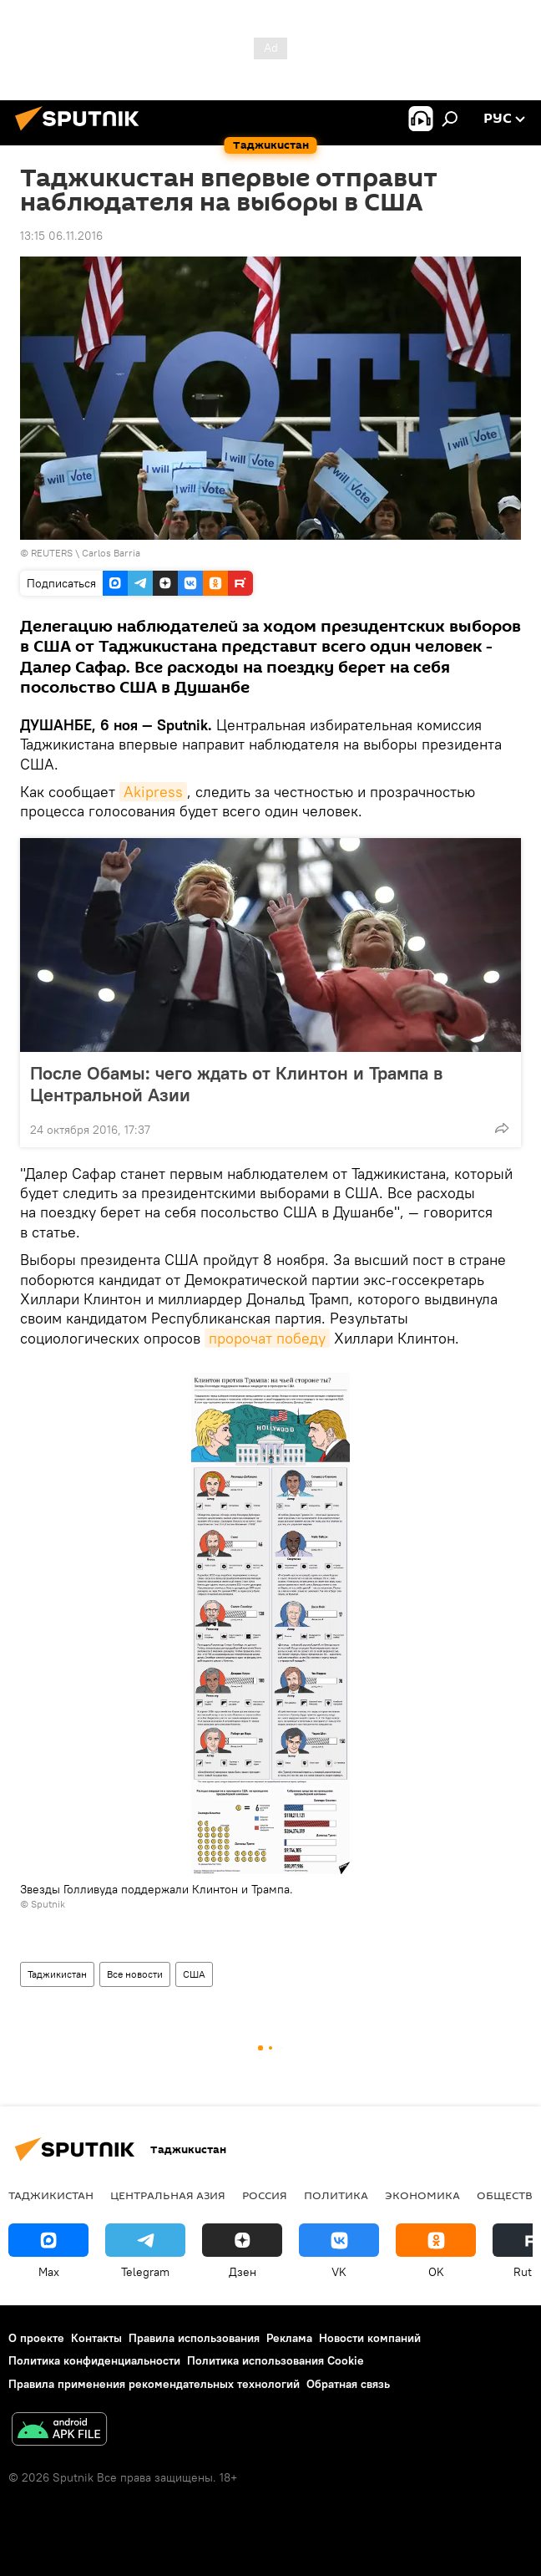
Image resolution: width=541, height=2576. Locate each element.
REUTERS (52, 552)
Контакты (96, 2337)
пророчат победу (267, 1338)
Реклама (289, 2337)
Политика (336, 2195)
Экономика (422, 2195)
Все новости (135, 1974)
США (194, 1974)
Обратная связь (348, 2383)
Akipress (153, 791)
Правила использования (194, 2337)
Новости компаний (370, 2337)
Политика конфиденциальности (94, 2360)
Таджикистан (57, 1974)
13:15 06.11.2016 (61, 235)
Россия (264, 2195)
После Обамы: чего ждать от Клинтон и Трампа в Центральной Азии (236, 1083)
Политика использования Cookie (275, 2360)
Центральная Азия (167, 2195)
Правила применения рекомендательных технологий (154, 2383)
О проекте (36, 2337)
